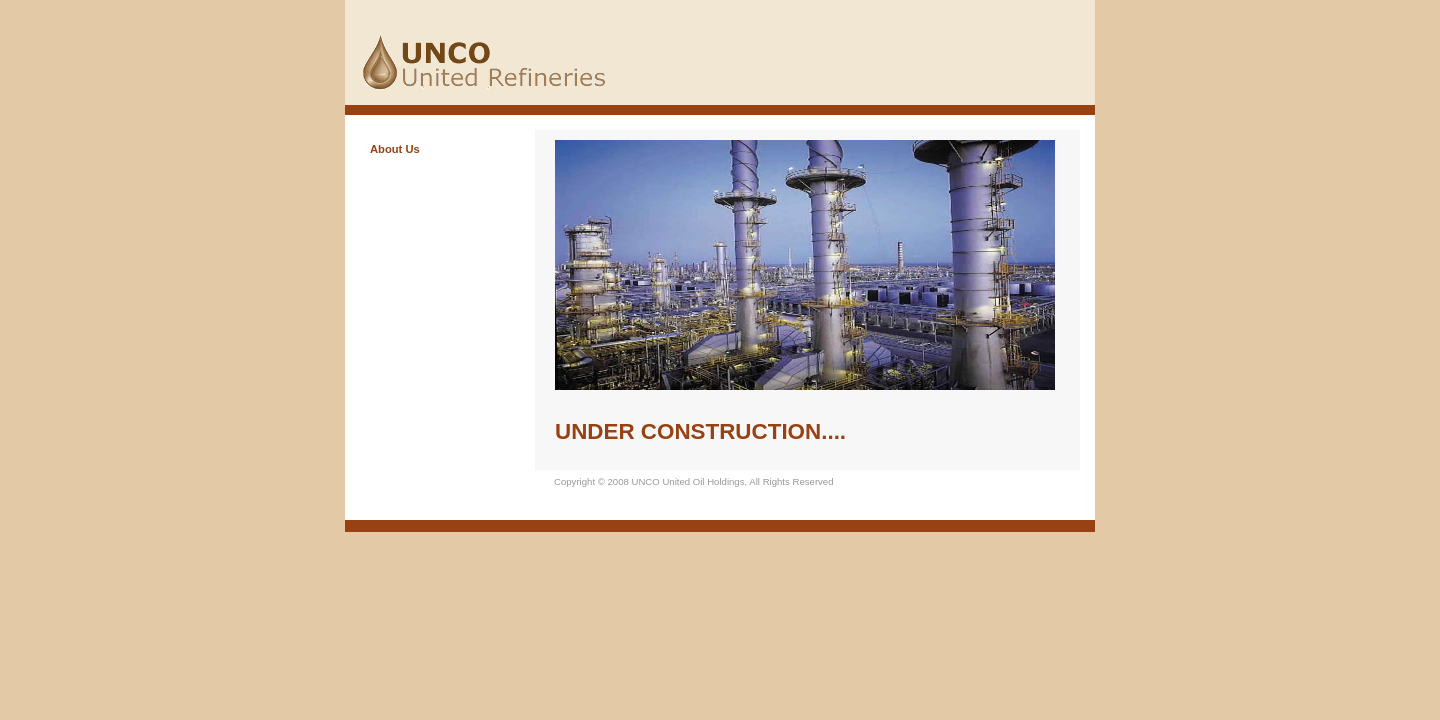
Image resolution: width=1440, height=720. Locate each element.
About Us (395, 149)
